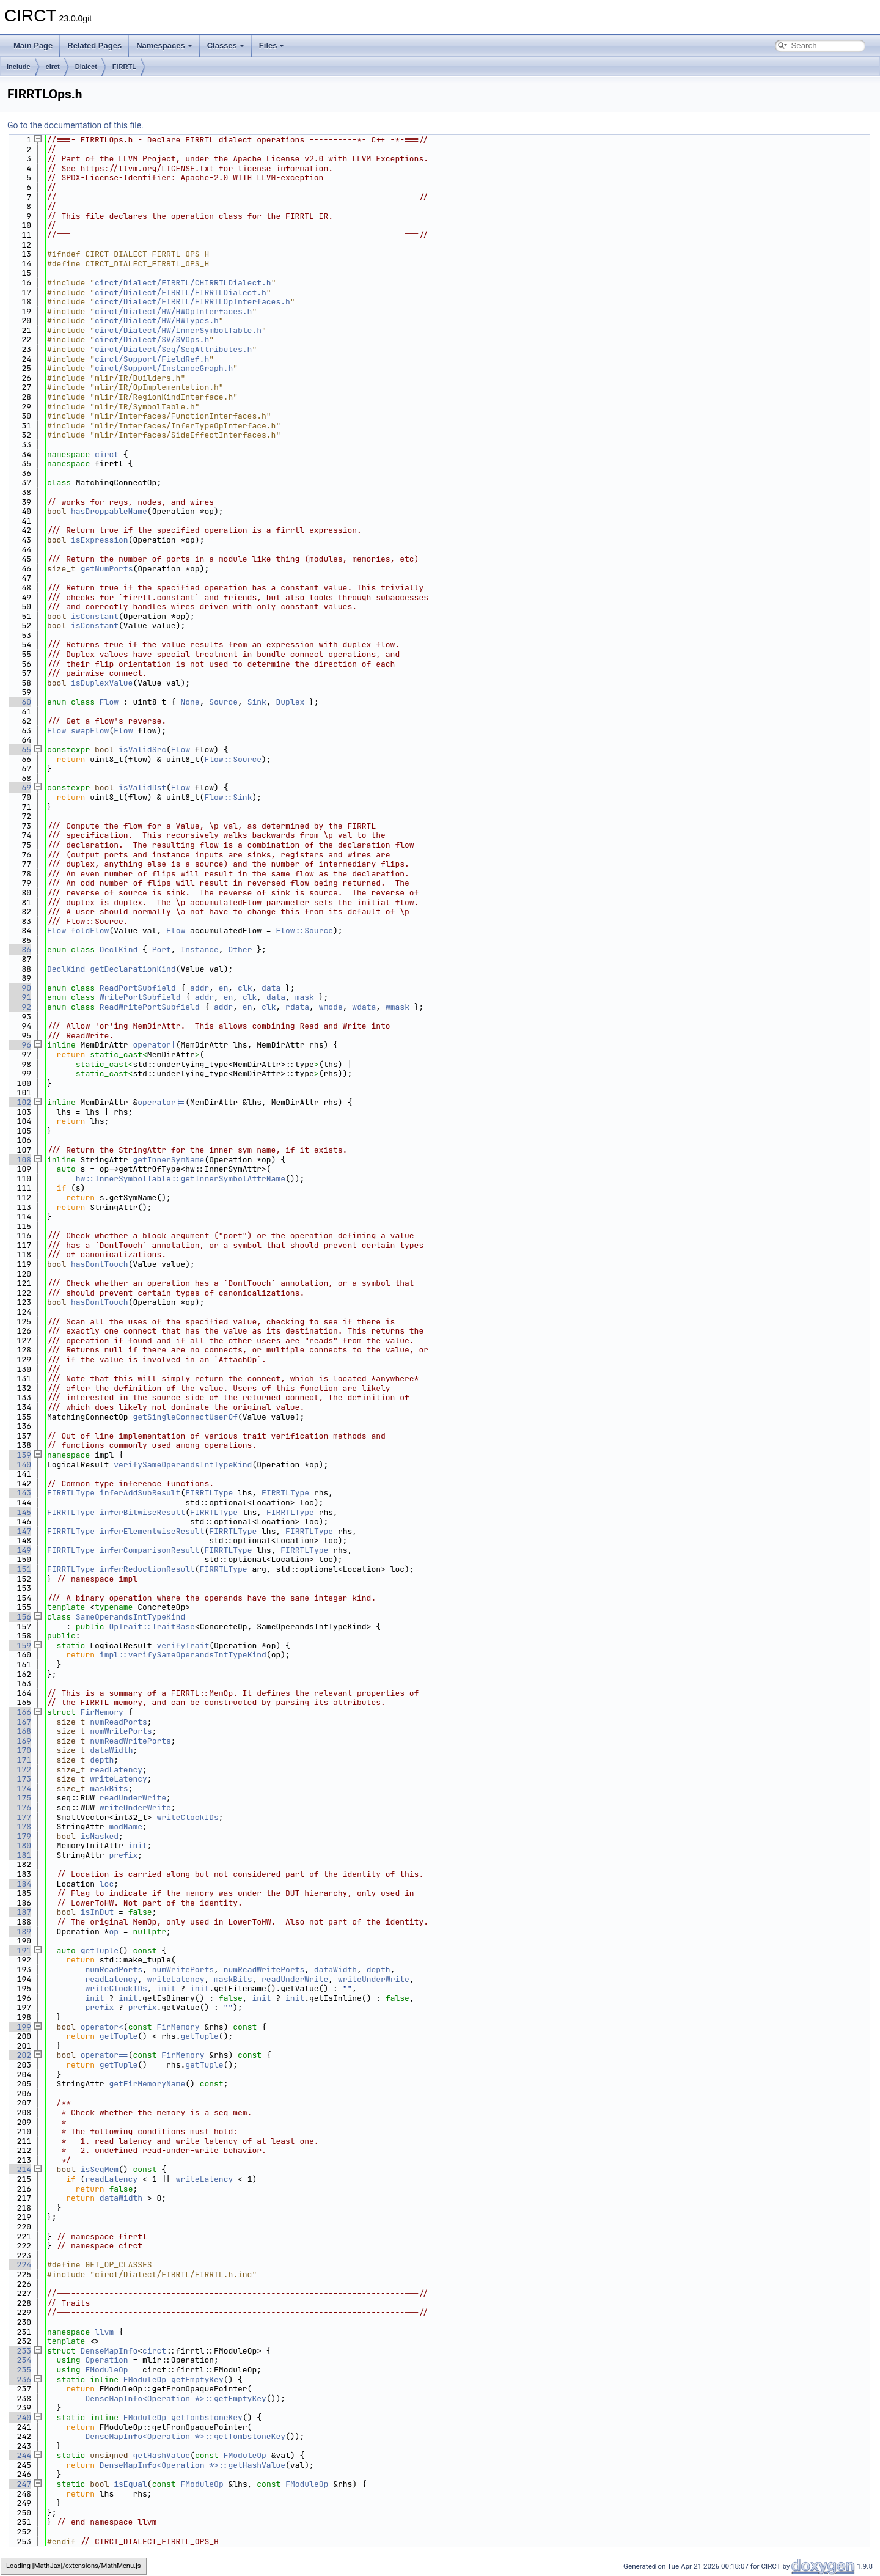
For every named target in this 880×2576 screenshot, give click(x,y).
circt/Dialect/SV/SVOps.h (152, 339)
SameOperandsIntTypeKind (130, 1617)
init (137, 1845)
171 (19, 1760)
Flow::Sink (228, 797)
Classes (225, 45)
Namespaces (164, 45)
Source (223, 702)
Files (272, 45)
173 (19, 1779)
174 (19, 1788)
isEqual (130, 2484)
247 (19, 2484)
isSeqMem (100, 2169)
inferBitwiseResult (142, 1512)
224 (19, 2264)
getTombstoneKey (207, 2417)
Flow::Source (233, 759)
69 (19, 787)
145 (19, 1512)
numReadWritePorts (130, 1741)
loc (107, 1884)
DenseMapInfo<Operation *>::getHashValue (192, 2465)
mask (304, 997)
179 (19, 1836)
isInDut (97, 1912)
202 (19, 2055)
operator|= (161, 1102)
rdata (297, 1007)
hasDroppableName (109, 511)
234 (19, 2360)
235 (19, 2370)
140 (19, 1464)
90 (19, 988)
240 (19, 2417)
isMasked (100, 1836)
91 (19, 997)
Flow (109, 702)
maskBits (109, 1788)
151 (19, 1569)
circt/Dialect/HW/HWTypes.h (157, 320)
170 (19, 1750)
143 (19, 1493)
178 (19, 1826)
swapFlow (90, 730)
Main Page (33, 45)
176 (19, 1807)
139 (19, 1455)
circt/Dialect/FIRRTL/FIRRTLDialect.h (180, 292)
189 (19, 1931)
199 (19, 2027)
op (114, 1931)
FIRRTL (124, 66)
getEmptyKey (197, 2379)
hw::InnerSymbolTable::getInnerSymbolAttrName (180, 1178)
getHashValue (161, 2455)
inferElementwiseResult (152, 1531)
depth (102, 1760)
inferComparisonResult (150, 1550)
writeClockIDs (187, 1817)
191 (19, 1950)
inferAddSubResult (140, 1493)
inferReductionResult (147, 1569)
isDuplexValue (102, 683)
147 (19, 1531)
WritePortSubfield (140, 997)
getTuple (100, 1950)
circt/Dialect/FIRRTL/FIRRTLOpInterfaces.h (192, 301)
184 (19, 1884)
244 (19, 2455)
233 (19, 2351)
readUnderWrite (133, 1798)
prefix (123, 1855)
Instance (199, 949)
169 (19, 1741)
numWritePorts (121, 1731)
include (19, 66)
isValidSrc (142, 749)
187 (19, 1912)
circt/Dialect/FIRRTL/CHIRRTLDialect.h (183, 282)
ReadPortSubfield (138, 988)
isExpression (99, 540)
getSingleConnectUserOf (185, 1417)
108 (19, 1159)
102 (19, 1102)
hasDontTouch (99, 1264)
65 (19, 749)
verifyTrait (182, 1645)
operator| (154, 1045)
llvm (104, 2332)
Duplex (290, 702)
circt (53, 66)
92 (19, 1007)
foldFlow (90, 930)
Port (161, 949)
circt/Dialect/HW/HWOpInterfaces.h (173, 311)
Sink (257, 702)
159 (19, 1645)
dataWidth (111, 1750)
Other (240, 949)
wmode (331, 1007)
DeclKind (119, 949)
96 (19, 1045)
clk (245, 988)
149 (19, 1550)
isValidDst (142, 787)
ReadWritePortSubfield (150, 1007)
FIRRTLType (71, 1493)
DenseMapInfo (109, 2351)
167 (19, 1722)
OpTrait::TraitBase (151, 1626)
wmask (397, 1007)
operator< (102, 2027)
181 (19, 1855)
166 (19, 1712)
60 (19, 702)
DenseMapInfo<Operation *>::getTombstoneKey (185, 2436)
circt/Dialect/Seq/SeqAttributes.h (173, 349)
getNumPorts (107, 568)
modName (125, 1826)
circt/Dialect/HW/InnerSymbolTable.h (178, 330)
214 (19, 2169)
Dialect (86, 66)
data (271, 988)
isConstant (95, 616)
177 (19, 1817)
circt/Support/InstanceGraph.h (164, 368)
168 (19, 1731)
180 (19, 1845)
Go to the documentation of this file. (75, 125)
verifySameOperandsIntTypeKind (183, 1464)
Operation (106, 2360)
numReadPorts (118, 1722)
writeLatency (118, 1779)
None (189, 702)
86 (19, 949)
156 (19, 1617)
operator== (104, 2055)
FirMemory (102, 1712)
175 (19, 1798)
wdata (364, 1007)
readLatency (116, 1769)
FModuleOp (106, 2370)
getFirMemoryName (147, 2084)
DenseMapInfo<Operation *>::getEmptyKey (175, 2398)
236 (19, 2379)
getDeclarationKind (132, 969)
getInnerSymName (168, 1159)
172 (19, 1769)
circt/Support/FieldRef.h (152, 359)
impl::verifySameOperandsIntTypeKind (183, 1654)
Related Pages (94, 45)
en (224, 988)
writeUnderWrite (135, 1807)
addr (199, 988)
